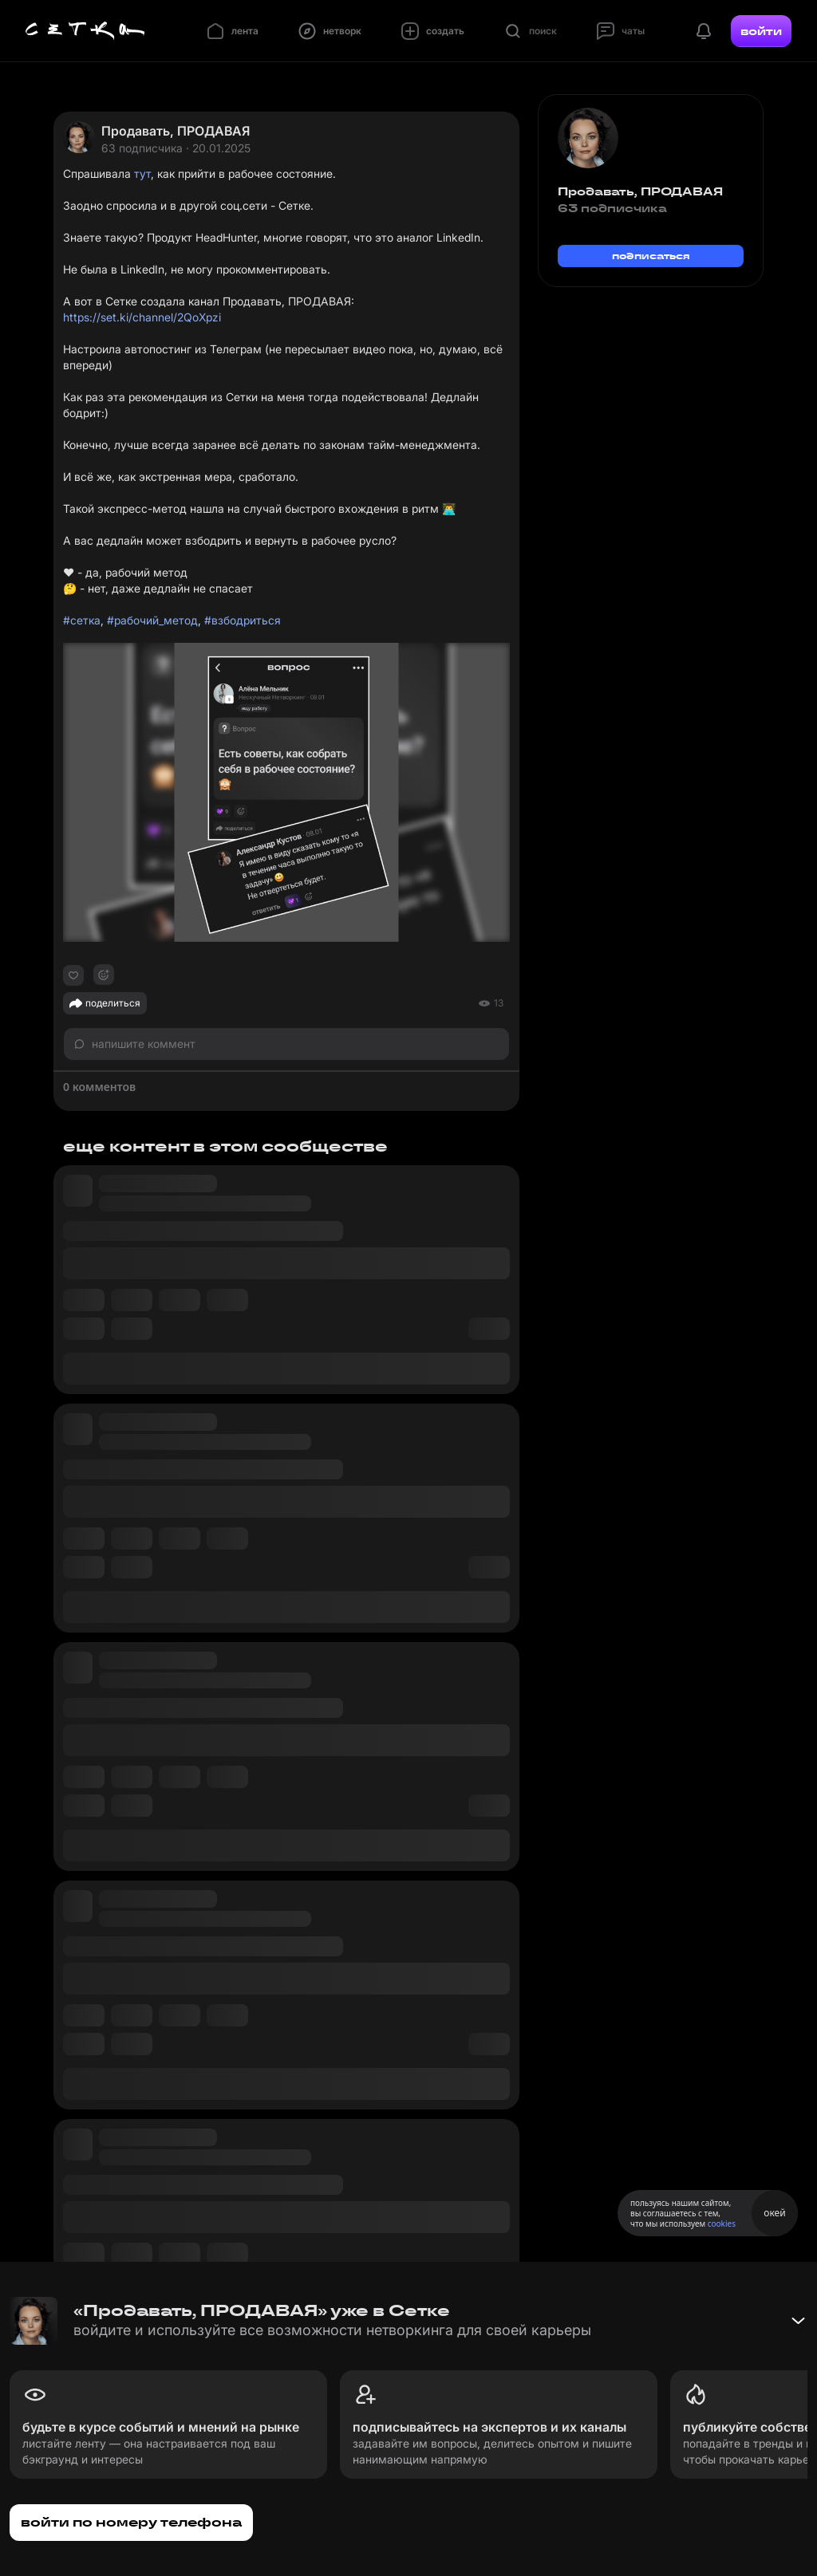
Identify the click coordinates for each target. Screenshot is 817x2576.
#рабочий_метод (152, 620)
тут (142, 173)
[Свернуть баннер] (797, 2320)
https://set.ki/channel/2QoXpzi (142, 317)
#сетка (82, 620)
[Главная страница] (85, 31)
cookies (722, 2223)
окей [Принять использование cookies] (774, 2213)
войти (761, 31)
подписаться (651, 255)
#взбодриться (242, 620)
